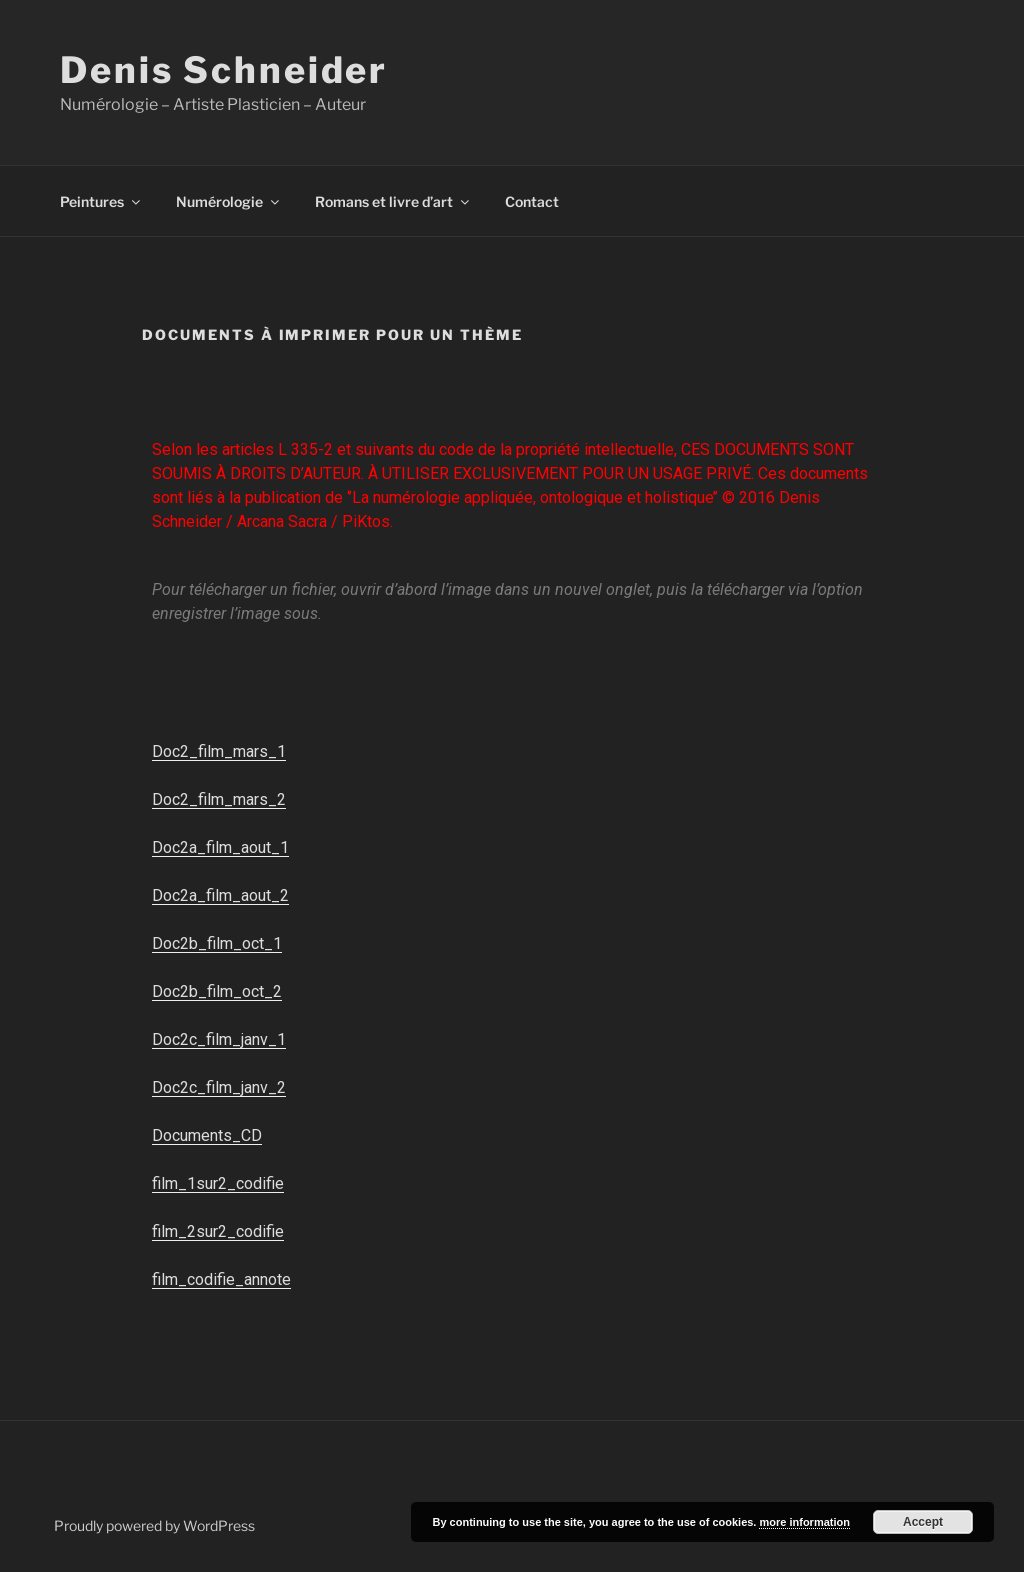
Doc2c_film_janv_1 (219, 1039)
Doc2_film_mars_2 (219, 799)
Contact (532, 201)
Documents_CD (207, 1135)
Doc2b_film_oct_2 (217, 991)
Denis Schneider (224, 70)
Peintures (101, 201)
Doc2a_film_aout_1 (220, 847)
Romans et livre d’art (393, 201)
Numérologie (229, 201)
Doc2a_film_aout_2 (220, 895)
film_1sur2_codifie (218, 1183)
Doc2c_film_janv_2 (219, 1087)
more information (804, 1522)
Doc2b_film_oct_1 (217, 943)
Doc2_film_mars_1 (219, 751)
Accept (923, 1522)
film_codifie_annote (221, 1279)
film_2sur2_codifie (218, 1231)
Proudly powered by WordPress (154, 1525)
